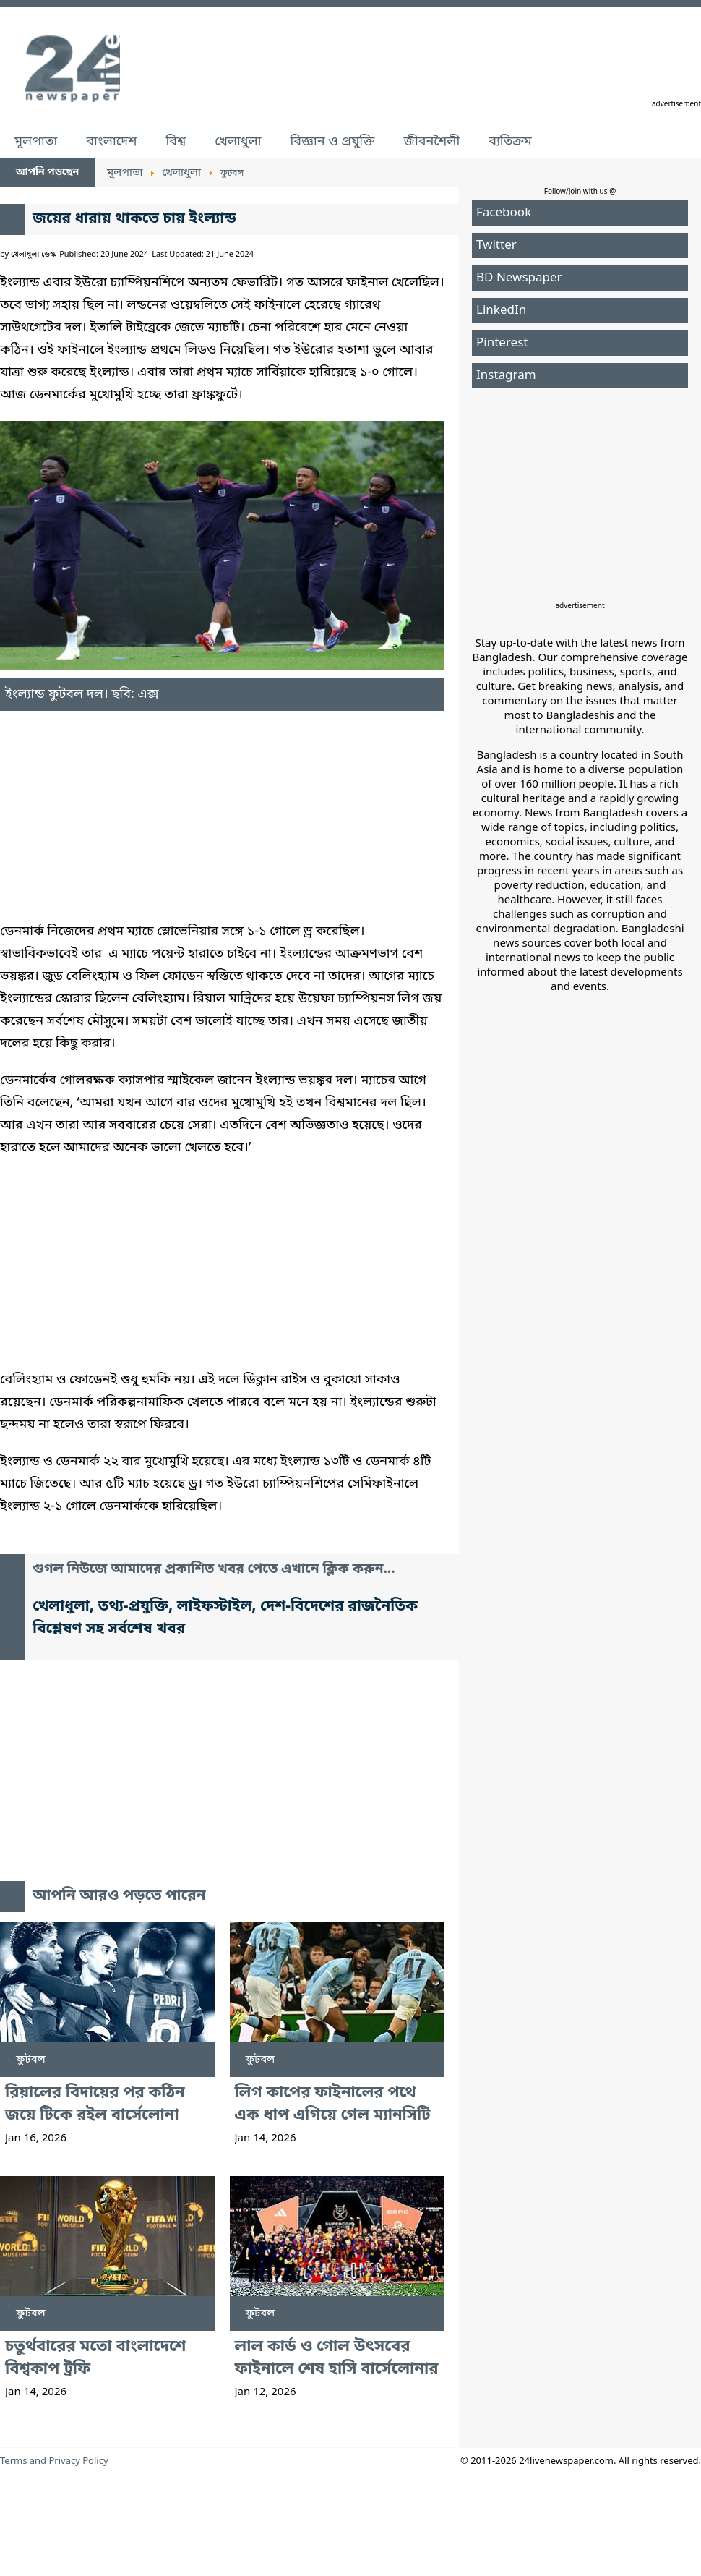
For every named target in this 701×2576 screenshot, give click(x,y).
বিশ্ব (175, 141)
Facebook (503, 213)
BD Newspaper (519, 278)
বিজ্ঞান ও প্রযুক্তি (333, 141)
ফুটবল (31, 2059)
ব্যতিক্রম (510, 141)
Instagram (506, 375)
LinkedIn (501, 310)
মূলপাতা (35, 141)
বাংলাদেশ (111, 141)
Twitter (496, 245)
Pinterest (502, 343)
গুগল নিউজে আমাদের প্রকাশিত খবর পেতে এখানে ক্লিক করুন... (214, 1570)
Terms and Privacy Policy (54, 2461)
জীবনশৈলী (431, 141)
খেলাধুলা (238, 141)
